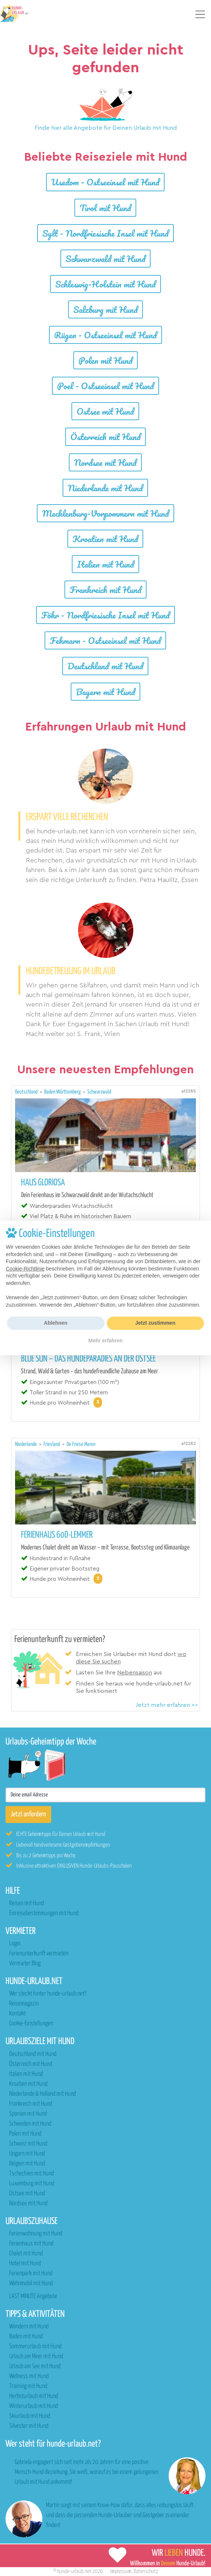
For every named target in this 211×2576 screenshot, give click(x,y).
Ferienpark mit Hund (30, 2273)
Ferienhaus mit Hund (31, 2244)
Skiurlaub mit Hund (29, 2416)
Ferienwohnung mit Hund (35, 2234)
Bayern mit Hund (105, 691)
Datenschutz (146, 2571)
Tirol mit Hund (105, 208)
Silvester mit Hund (28, 2426)
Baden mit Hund (26, 2336)
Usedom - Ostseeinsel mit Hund (105, 182)
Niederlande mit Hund (105, 488)
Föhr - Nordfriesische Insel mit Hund (105, 615)
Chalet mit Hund (26, 2254)
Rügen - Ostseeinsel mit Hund (105, 335)
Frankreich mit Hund (105, 589)
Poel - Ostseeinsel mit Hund (105, 386)
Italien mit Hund (105, 564)
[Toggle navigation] (200, 14)
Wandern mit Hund (29, 2327)
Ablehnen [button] (55, 1323)
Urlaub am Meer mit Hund (36, 2356)
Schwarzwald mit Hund (105, 258)
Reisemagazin (24, 2004)
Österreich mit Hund (105, 436)
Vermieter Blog (25, 1963)
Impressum (120, 2571)
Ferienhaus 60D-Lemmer (57, 1535)
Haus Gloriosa (43, 1182)
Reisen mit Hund (26, 1903)
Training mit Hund (28, 2386)
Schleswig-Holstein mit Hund (105, 284)
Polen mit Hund (105, 360)
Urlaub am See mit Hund (34, 2366)
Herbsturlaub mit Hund (33, 2396)
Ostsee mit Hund (105, 411)
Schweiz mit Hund (28, 2144)
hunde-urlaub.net (74, 2571)
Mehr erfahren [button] (105, 1340)
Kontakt (17, 2014)
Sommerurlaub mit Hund (35, 2346)
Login (14, 1944)
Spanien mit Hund (28, 2114)
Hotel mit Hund (25, 2263)
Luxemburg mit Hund (31, 2184)
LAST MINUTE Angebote (33, 2296)
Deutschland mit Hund (105, 666)
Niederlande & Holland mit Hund (42, 2094)
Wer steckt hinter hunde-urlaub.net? (47, 1994)
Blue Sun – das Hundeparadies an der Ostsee (88, 1359)
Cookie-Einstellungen (31, 2024)
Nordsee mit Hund (105, 462)
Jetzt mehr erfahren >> (167, 1705)
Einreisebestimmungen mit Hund (43, 1913)
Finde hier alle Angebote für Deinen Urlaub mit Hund (106, 128)
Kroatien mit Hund (105, 538)
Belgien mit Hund (27, 2164)
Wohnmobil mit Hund (31, 2283)
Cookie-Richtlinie (25, 1269)
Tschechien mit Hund (31, 2174)
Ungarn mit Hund (27, 2154)
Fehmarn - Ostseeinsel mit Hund (105, 640)
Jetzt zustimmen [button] (155, 1323)
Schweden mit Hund (30, 2124)
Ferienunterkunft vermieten (38, 1954)
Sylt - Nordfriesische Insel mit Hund (105, 233)
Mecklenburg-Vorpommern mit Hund (105, 513)
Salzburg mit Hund (105, 309)
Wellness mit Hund (29, 2376)
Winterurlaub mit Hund (33, 2406)
